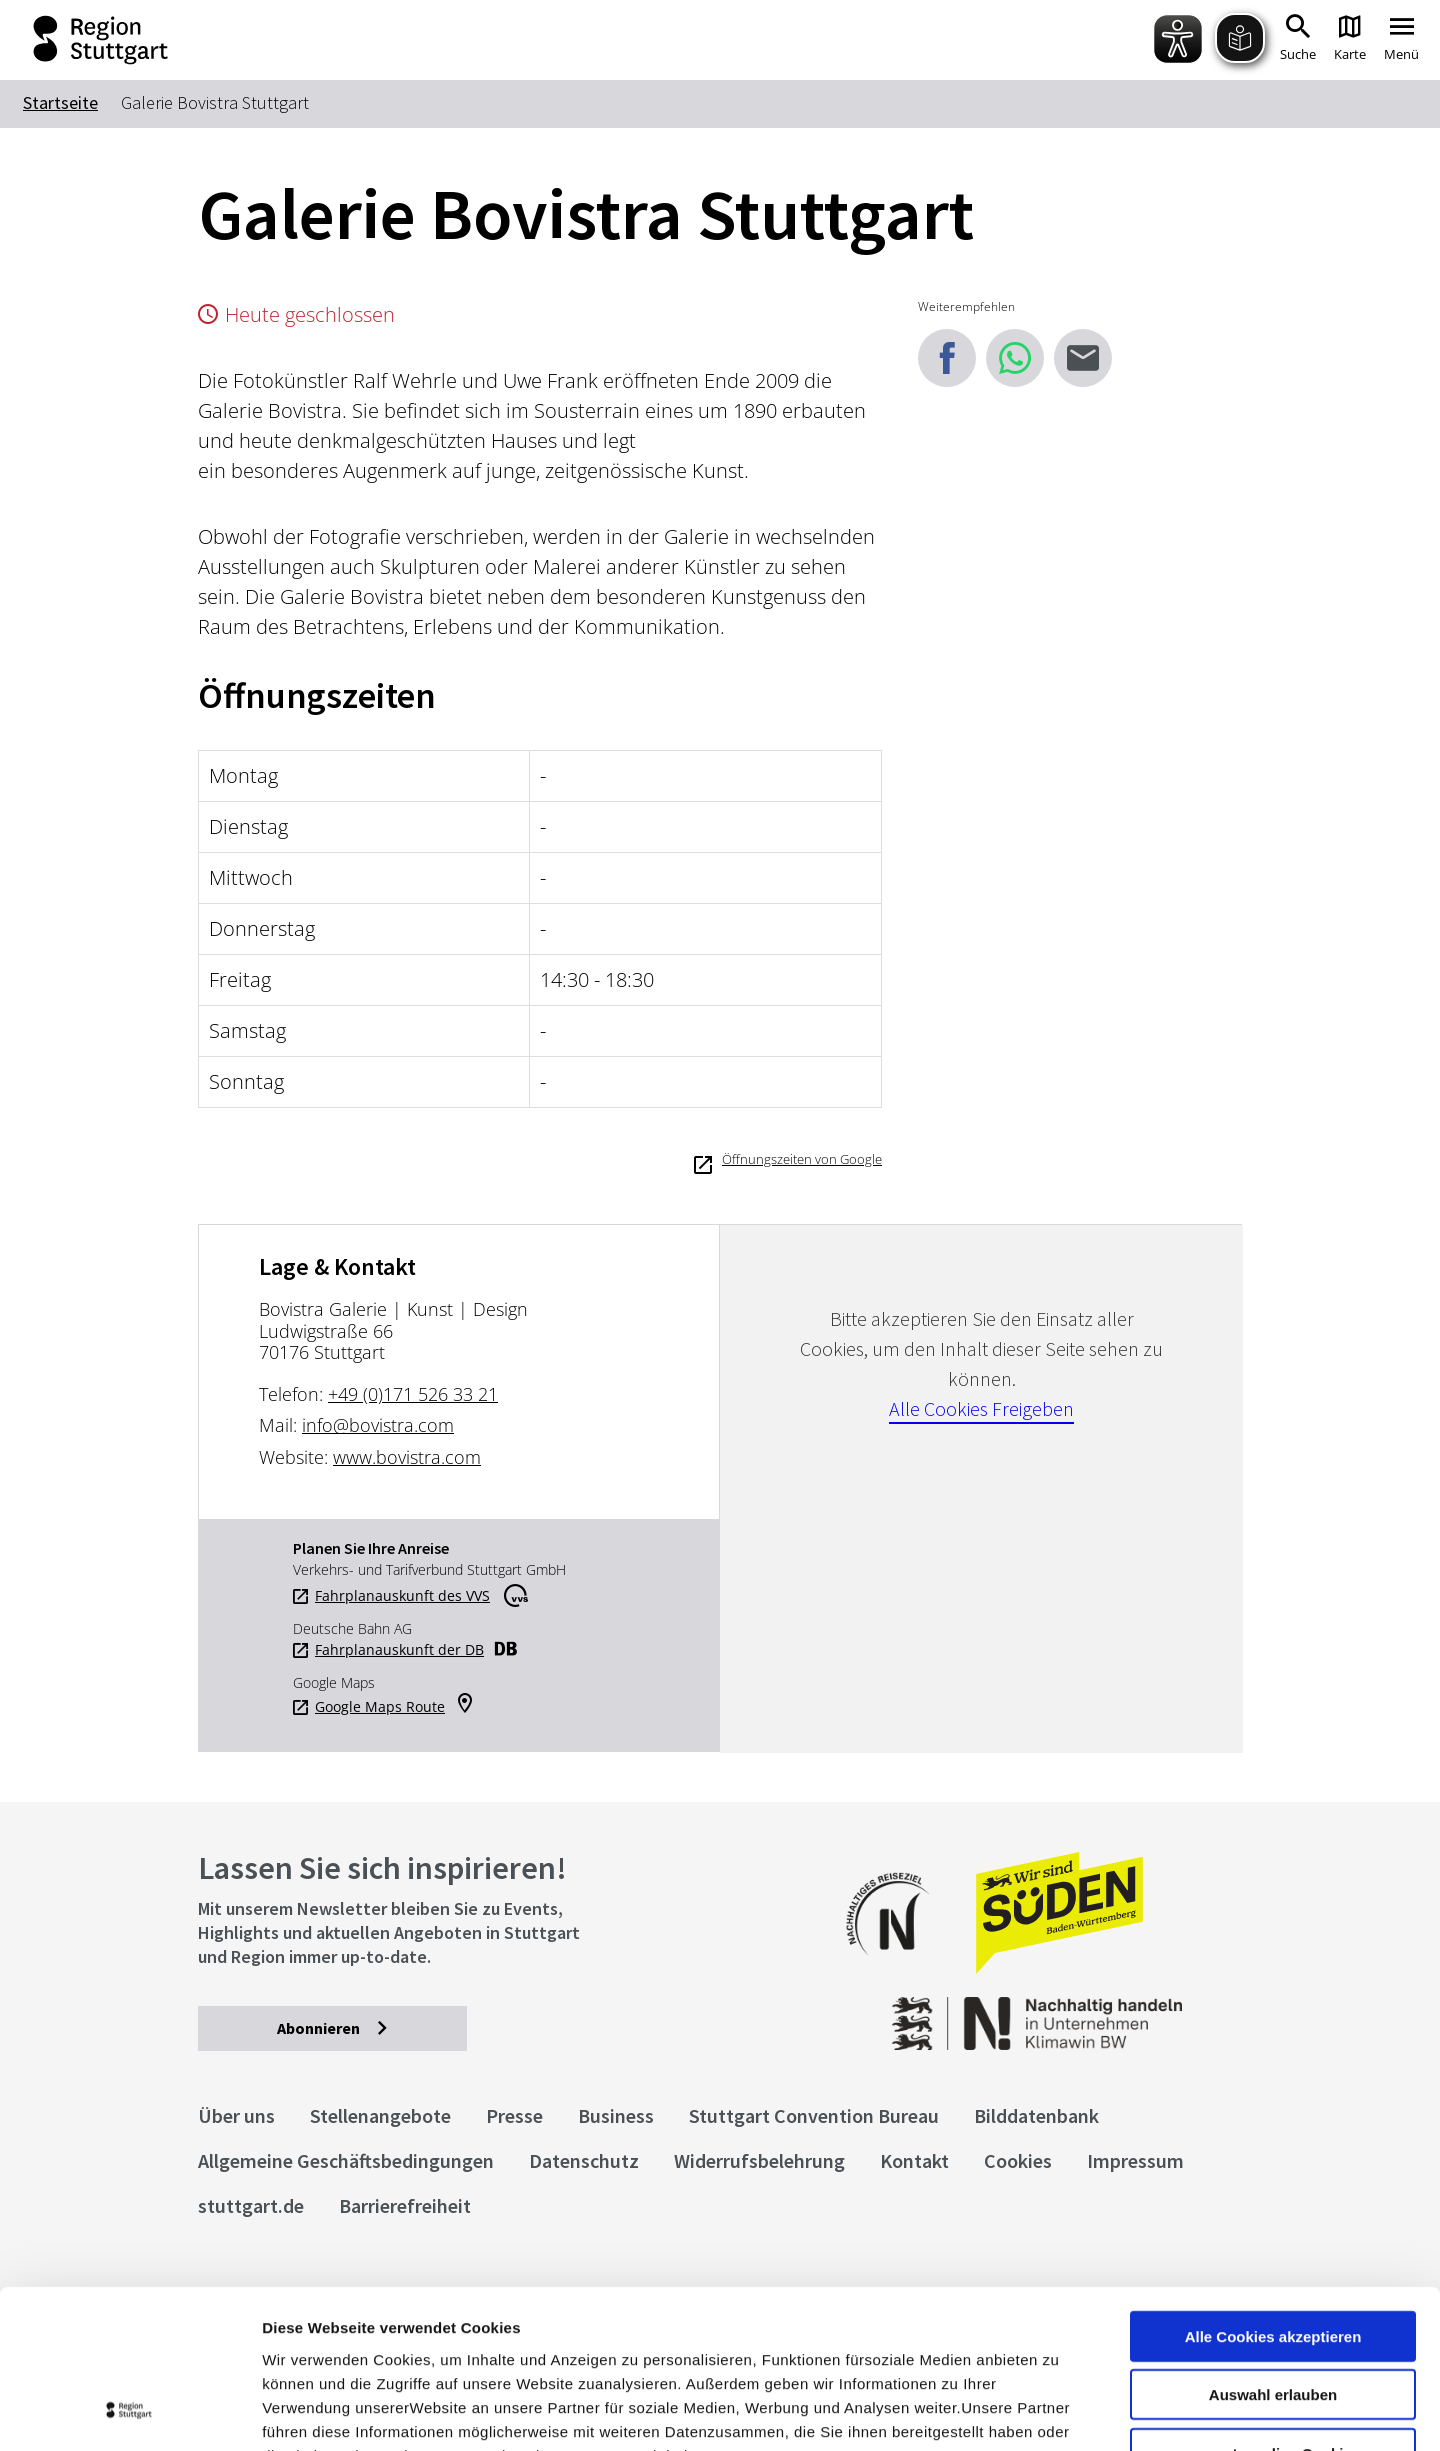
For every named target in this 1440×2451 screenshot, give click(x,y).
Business (616, 2115)
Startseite (60, 102)
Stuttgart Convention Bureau (814, 2115)
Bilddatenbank (1036, 2115)
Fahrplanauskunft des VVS (402, 1596)
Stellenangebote (380, 2115)
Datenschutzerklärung (444, 2330)
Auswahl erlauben (1273, 2246)
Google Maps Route (380, 1707)
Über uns (236, 2115)
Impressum (304, 2330)
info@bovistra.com (378, 1425)
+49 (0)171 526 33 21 (413, 1394)
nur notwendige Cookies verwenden (1273, 2313)
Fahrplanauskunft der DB (399, 1650)
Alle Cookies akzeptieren (1273, 2187)
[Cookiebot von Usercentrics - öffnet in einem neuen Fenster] (129, 2412)
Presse (514, 2115)
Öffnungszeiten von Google (802, 1159)
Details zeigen (1063, 2411)
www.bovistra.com (407, 1457)
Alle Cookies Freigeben (981, 1408)
